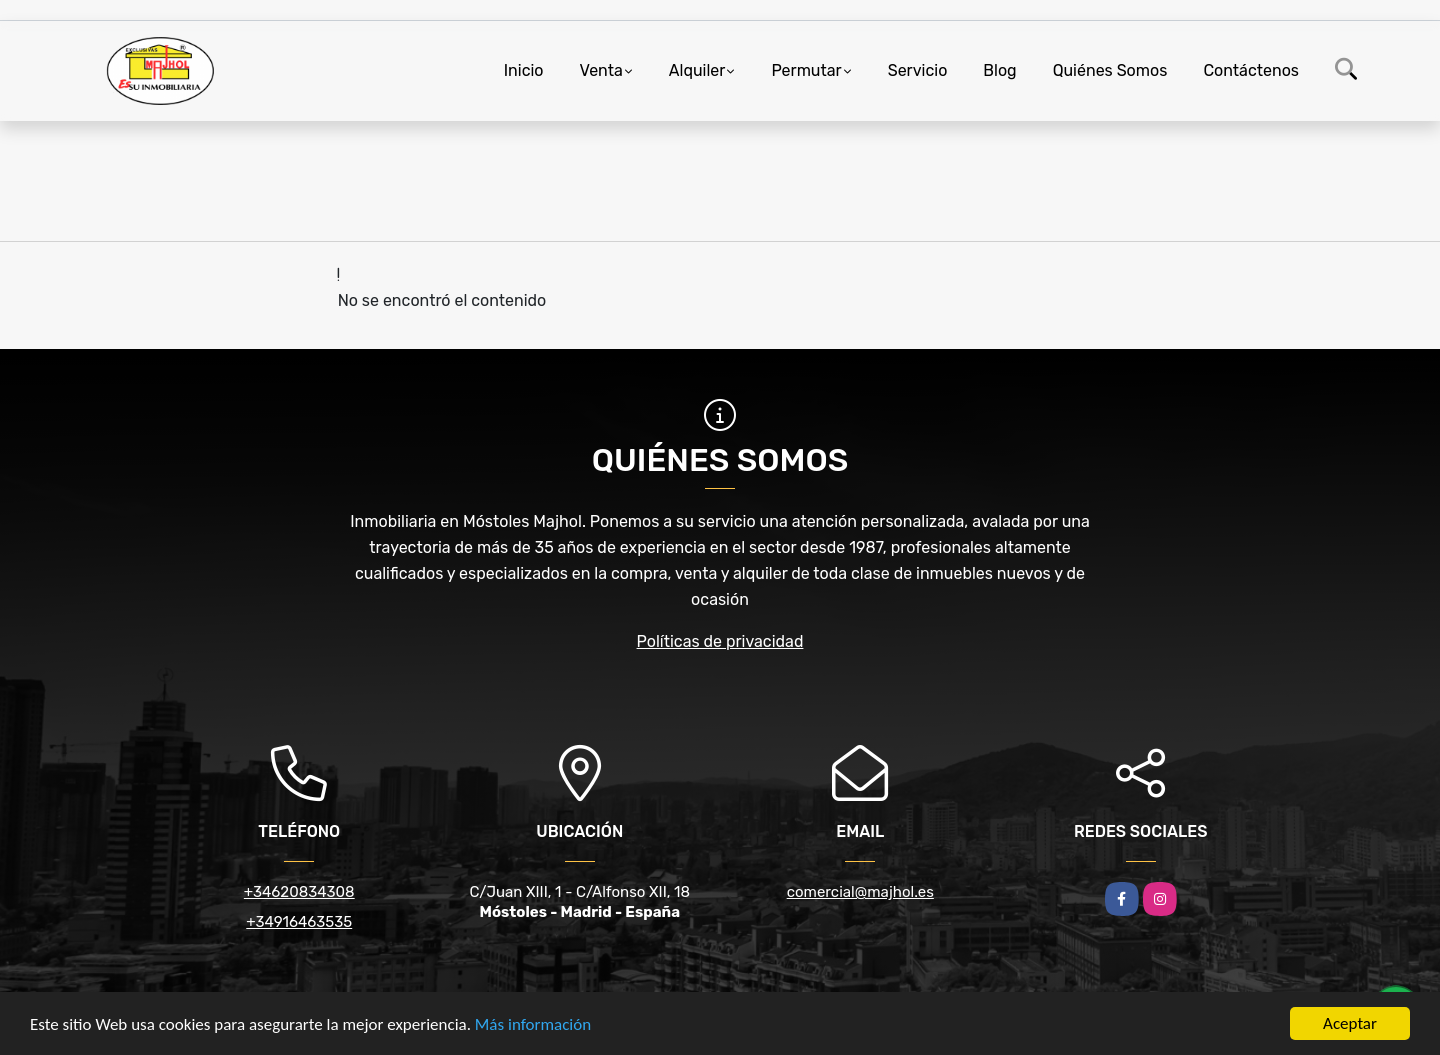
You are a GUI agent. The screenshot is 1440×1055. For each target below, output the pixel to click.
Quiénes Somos (1110, 70)
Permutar (806, 70)
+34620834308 (299, 892)
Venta (601, 70)
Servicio (918, 70)
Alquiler (697, 70)
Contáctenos (1251, 70)
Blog (999, 70)
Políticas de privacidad (720, 641)
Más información (533, 1024)
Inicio (524, 70)
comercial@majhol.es (860, 892)
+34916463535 (299, 922)
